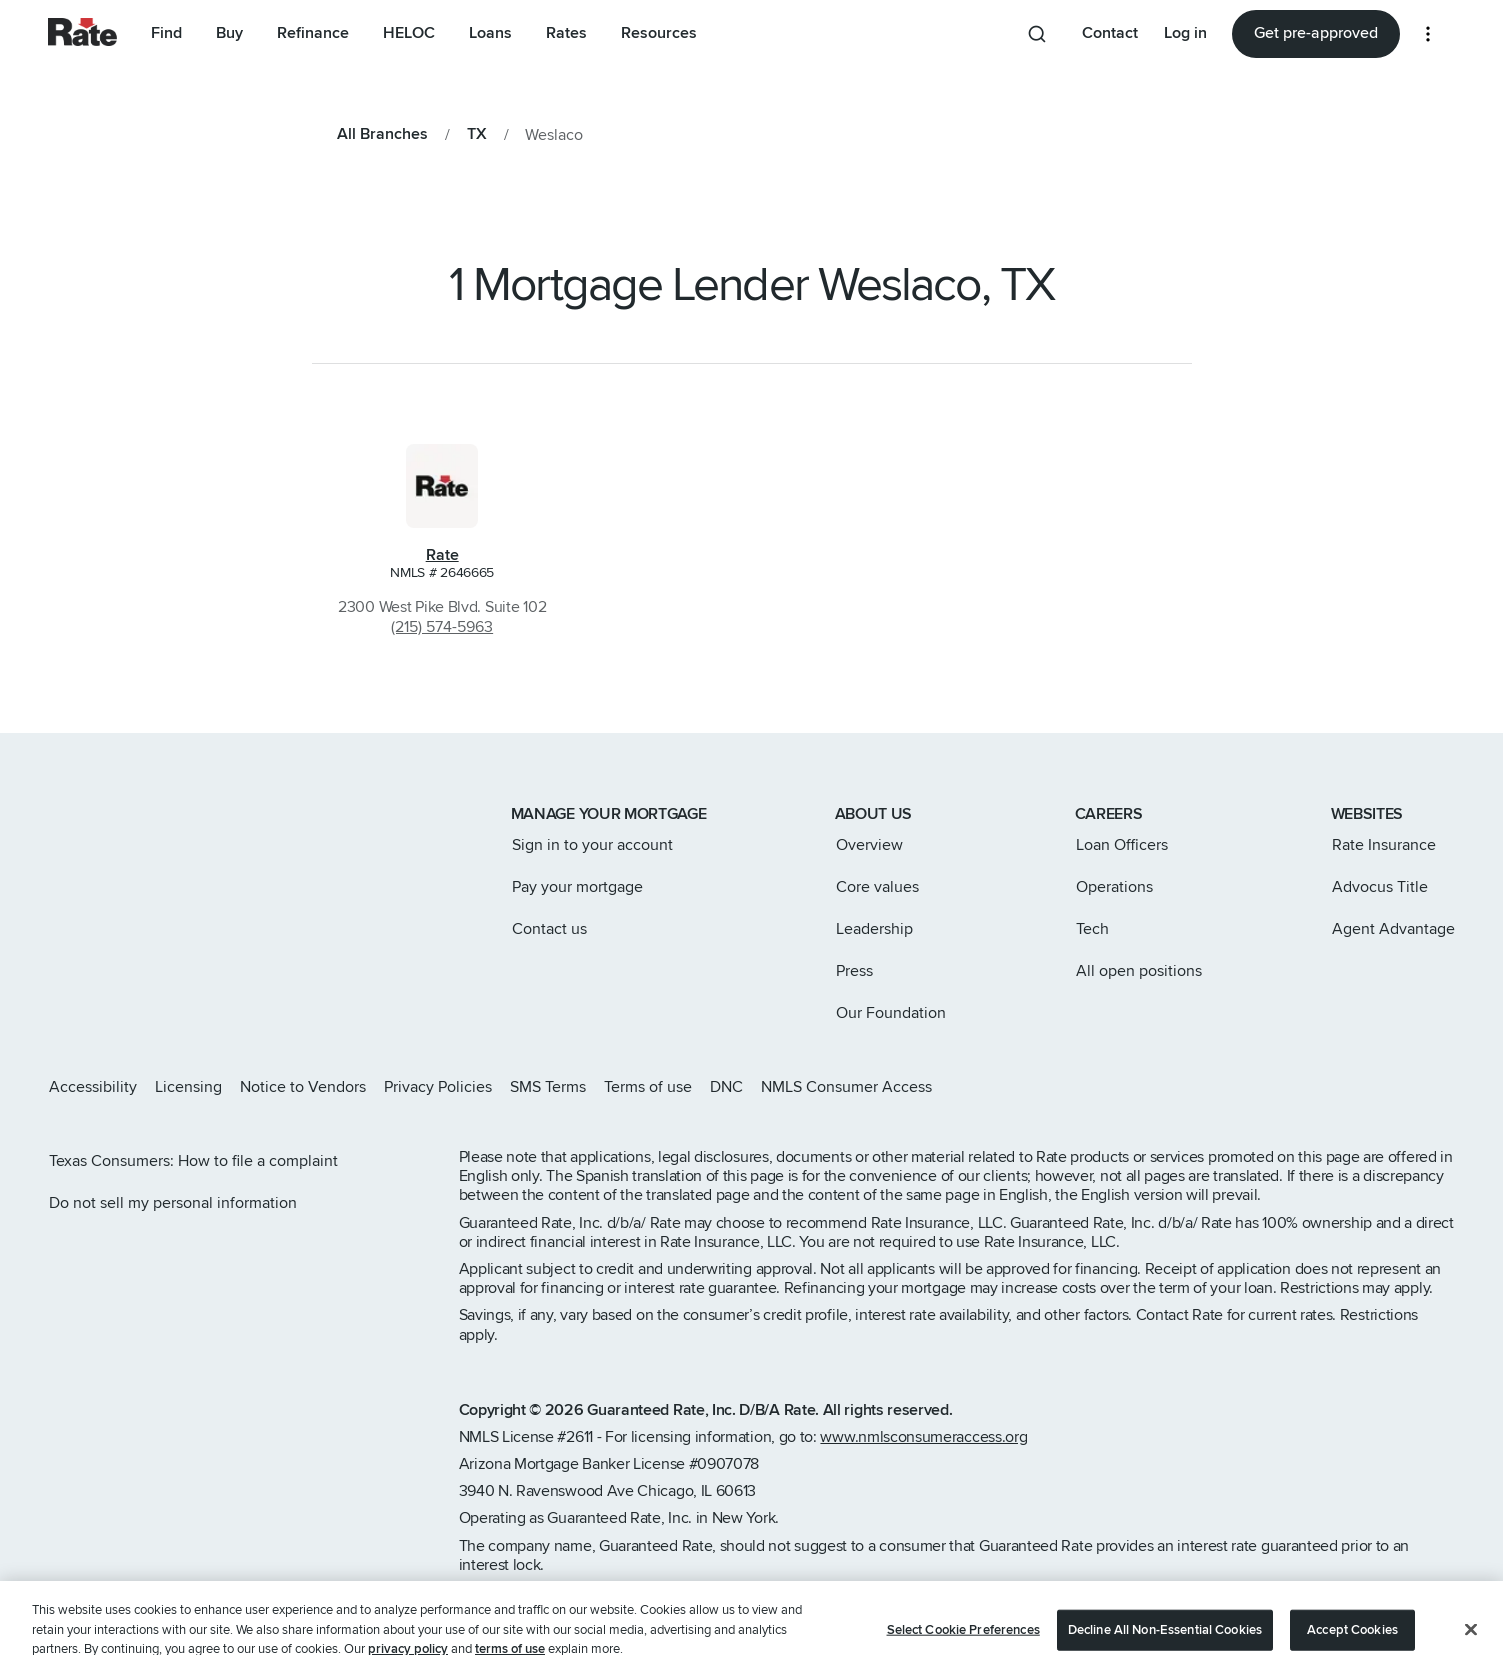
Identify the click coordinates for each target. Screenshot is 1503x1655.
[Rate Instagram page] (1320, 1087)
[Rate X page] (1352, 1087)
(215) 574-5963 (442, 627)
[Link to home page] (75, 816)
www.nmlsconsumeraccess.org (923, 1437)
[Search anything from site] (1037, 34)
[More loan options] (1428, 34)
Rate (442, 555)
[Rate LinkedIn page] (1416, 1087)
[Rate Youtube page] (1448, 1087)
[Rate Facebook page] (1384, 1087)
